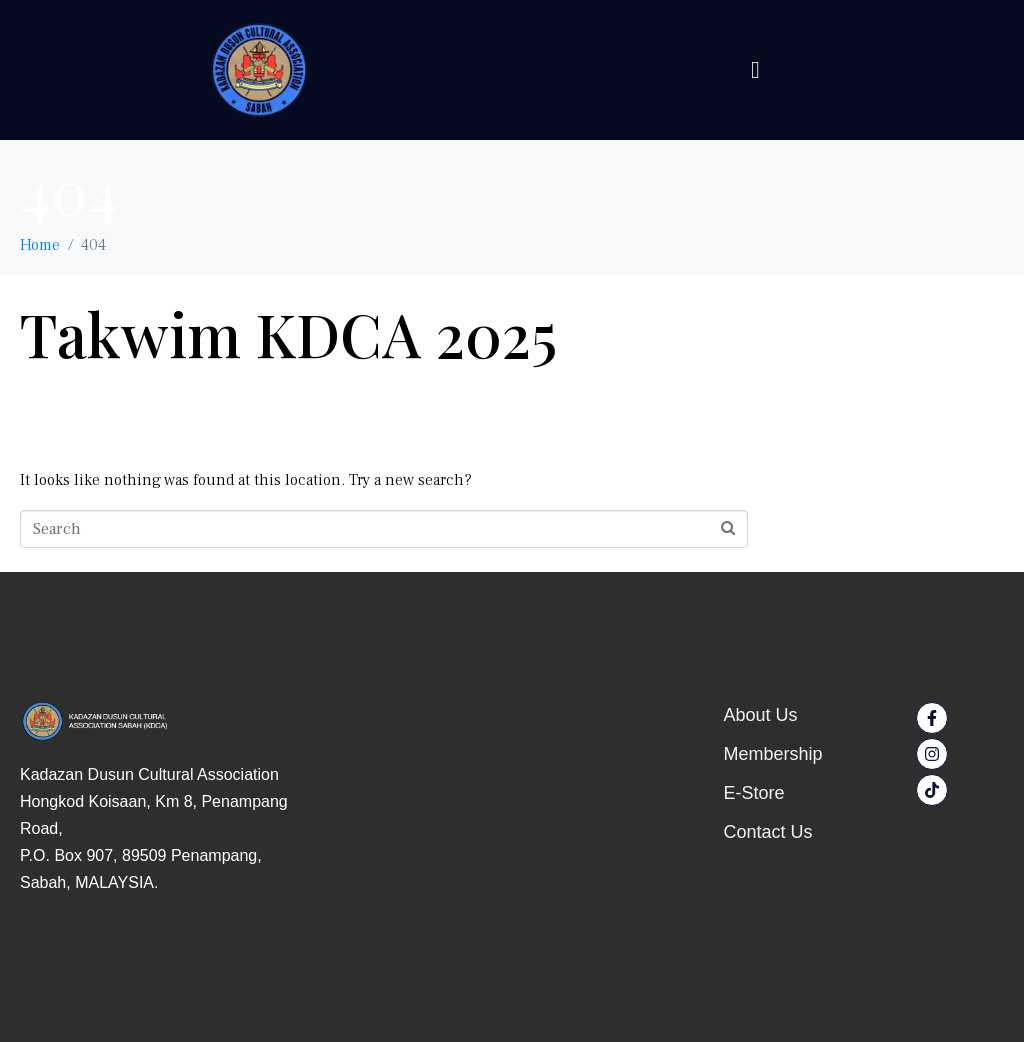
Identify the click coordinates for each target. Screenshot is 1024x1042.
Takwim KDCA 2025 (288, 333)
